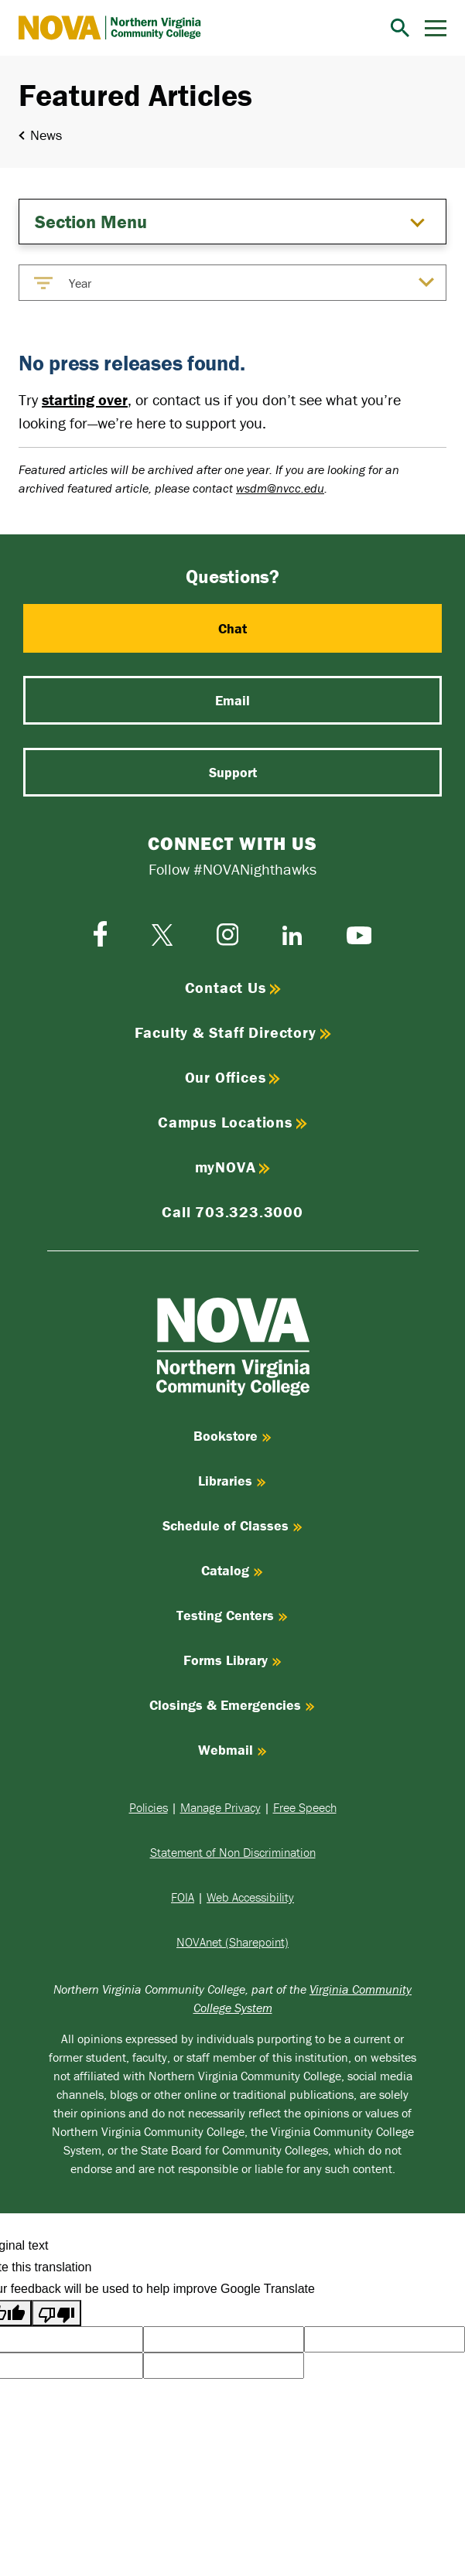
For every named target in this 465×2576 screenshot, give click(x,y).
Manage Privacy (220, 1807)
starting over (85, 399)
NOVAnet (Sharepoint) (232, 1942)
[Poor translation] (56, 2313)
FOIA (182, 1897)
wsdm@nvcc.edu (280, 488)
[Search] (400, 28)
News (46, 135)
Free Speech (305, 1807)
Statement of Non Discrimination (233, 1852)
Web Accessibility (250, 1897)
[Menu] (435, 28)
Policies (148, 1807)
